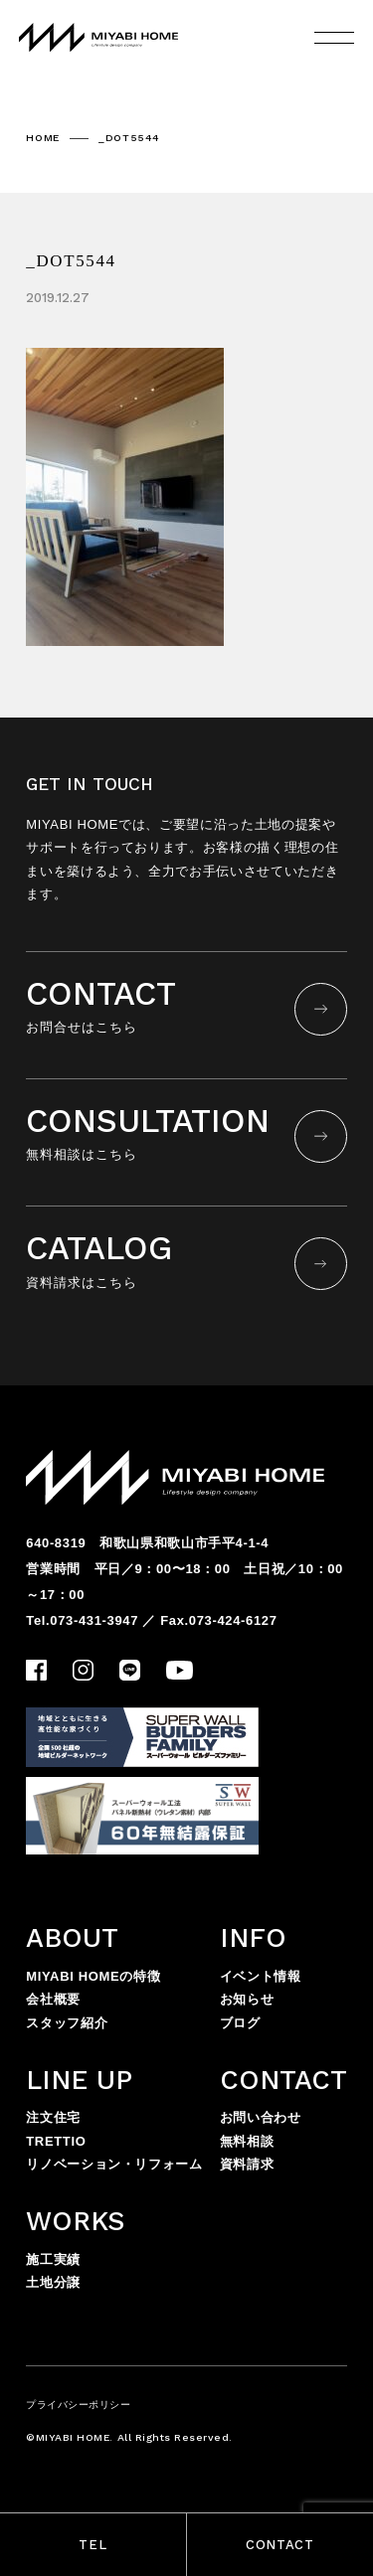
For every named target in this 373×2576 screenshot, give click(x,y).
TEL (92, 2544)
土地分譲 (53, 2282)
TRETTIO (56, 2141)
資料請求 (247, 2164)
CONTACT (280, 2544)
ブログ (240, 2022)
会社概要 (53, 1999)
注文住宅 (53, 2117)
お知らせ (247, 1999)
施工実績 (53, 2259)
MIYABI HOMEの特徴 (93, 1976)
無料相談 (247, 2141)
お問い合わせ (260, 2117)
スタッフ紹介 (66, 2022)
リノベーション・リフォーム (114, 2164)
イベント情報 (260, 1976)
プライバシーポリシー (78, 2404)
